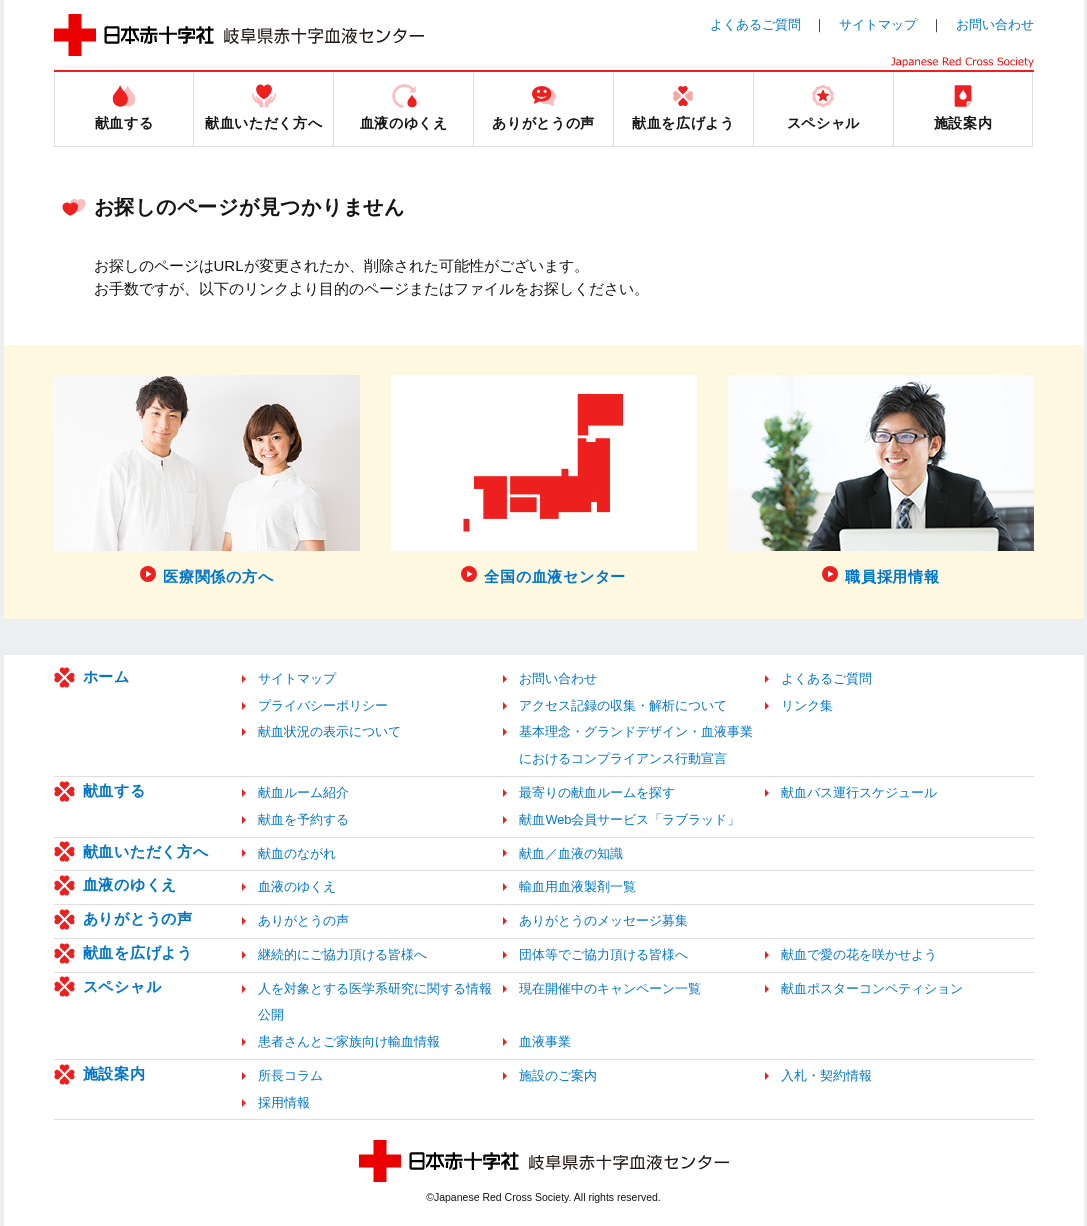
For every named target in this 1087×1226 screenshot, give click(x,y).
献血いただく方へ (146, 851)
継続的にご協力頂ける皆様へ (342, 954)
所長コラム (290, 1075)
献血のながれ (297, 853)
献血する (114, 790)
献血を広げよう (138, 952)
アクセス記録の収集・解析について (623, 705)
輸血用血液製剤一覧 (577, 886)
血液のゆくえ (130, 884)
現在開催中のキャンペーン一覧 (610, 988)
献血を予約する (303, 819)
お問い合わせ (995, 24)
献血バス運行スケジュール (859, 792)
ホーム (106, 676)
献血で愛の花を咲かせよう (859, 954)
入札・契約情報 (826, 1075)
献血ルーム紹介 (303, 792)
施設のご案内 (558, 1075)
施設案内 (114, 1073)
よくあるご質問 (755, 24)
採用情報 (284, 1102)
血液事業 (545, 1041)
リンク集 (807, 705)
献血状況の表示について (329, 731)
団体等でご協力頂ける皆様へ (603, 954)
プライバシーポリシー (323, 705)
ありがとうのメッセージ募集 (603, 920)
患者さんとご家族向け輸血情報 (349, 1041)
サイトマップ (878, 24)
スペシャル (122, 986)
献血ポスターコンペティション (872, 988)
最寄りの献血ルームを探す (597, 792)
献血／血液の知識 (571, 853)
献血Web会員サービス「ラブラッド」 (629, 819)
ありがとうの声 (138, 918)
